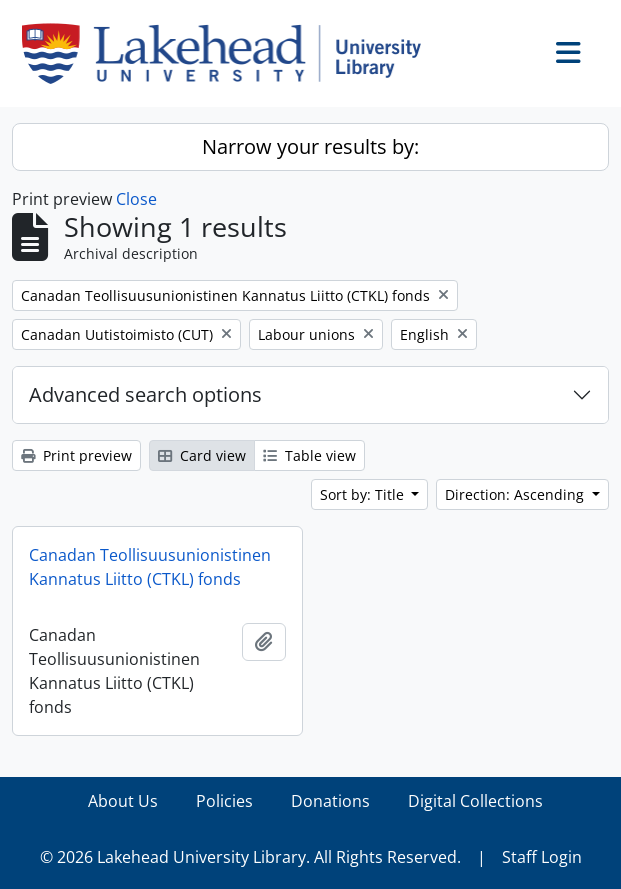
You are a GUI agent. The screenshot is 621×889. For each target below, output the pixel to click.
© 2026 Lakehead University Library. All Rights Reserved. (250, 857)
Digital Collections (475, 801)
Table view (309, 455)
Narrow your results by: (310, 146)
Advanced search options (145, 394)
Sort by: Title (364, 494)
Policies (224, 801)
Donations (330, 801)
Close (136, 199)
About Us (123, 801)
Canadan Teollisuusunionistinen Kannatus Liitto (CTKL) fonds (150, 567)
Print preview (76, 455)
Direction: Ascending (516, 494)
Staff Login (542, 857)
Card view (202, 455)
